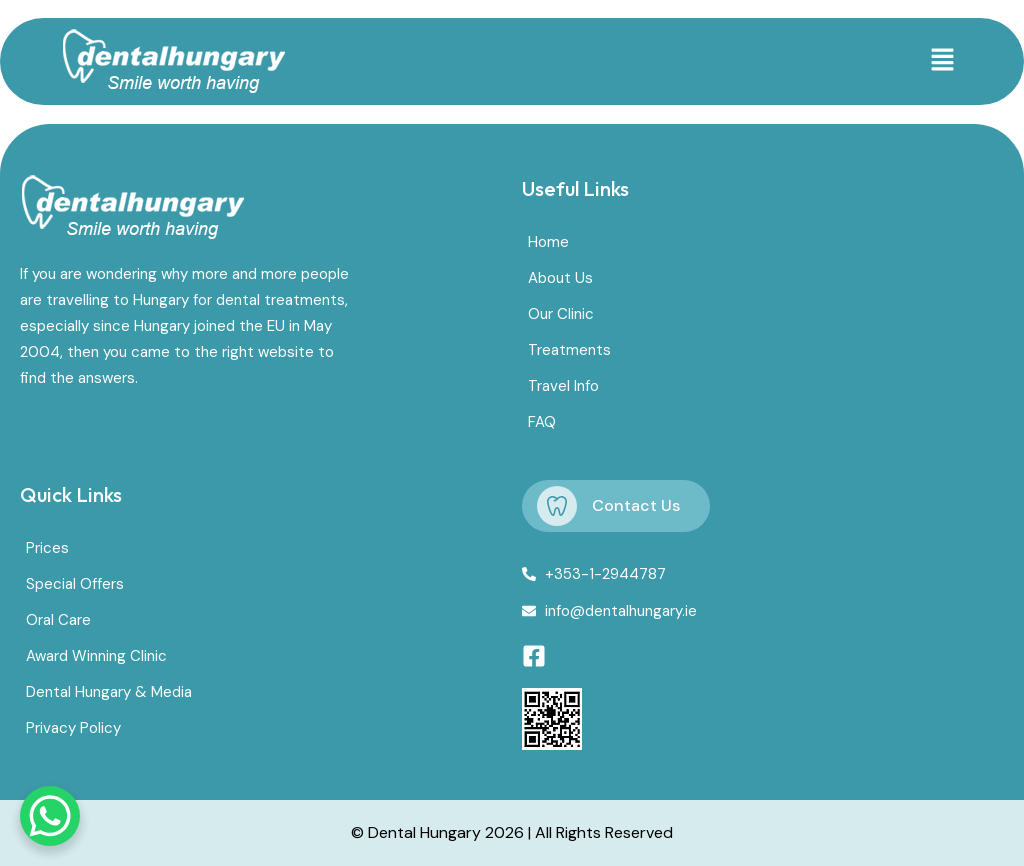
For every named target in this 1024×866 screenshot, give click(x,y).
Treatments (569, 350)
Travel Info (563, 386)
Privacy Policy (73, 728)
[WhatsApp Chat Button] (50, 816)
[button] (942, 61)
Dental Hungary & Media (109, 692)
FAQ (542, 422)
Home (548, 242)
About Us (560, 278)
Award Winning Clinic (96, 656)
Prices (47, 548)
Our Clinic (561, 314)
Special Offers (75, 584)
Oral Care (58, 620)
